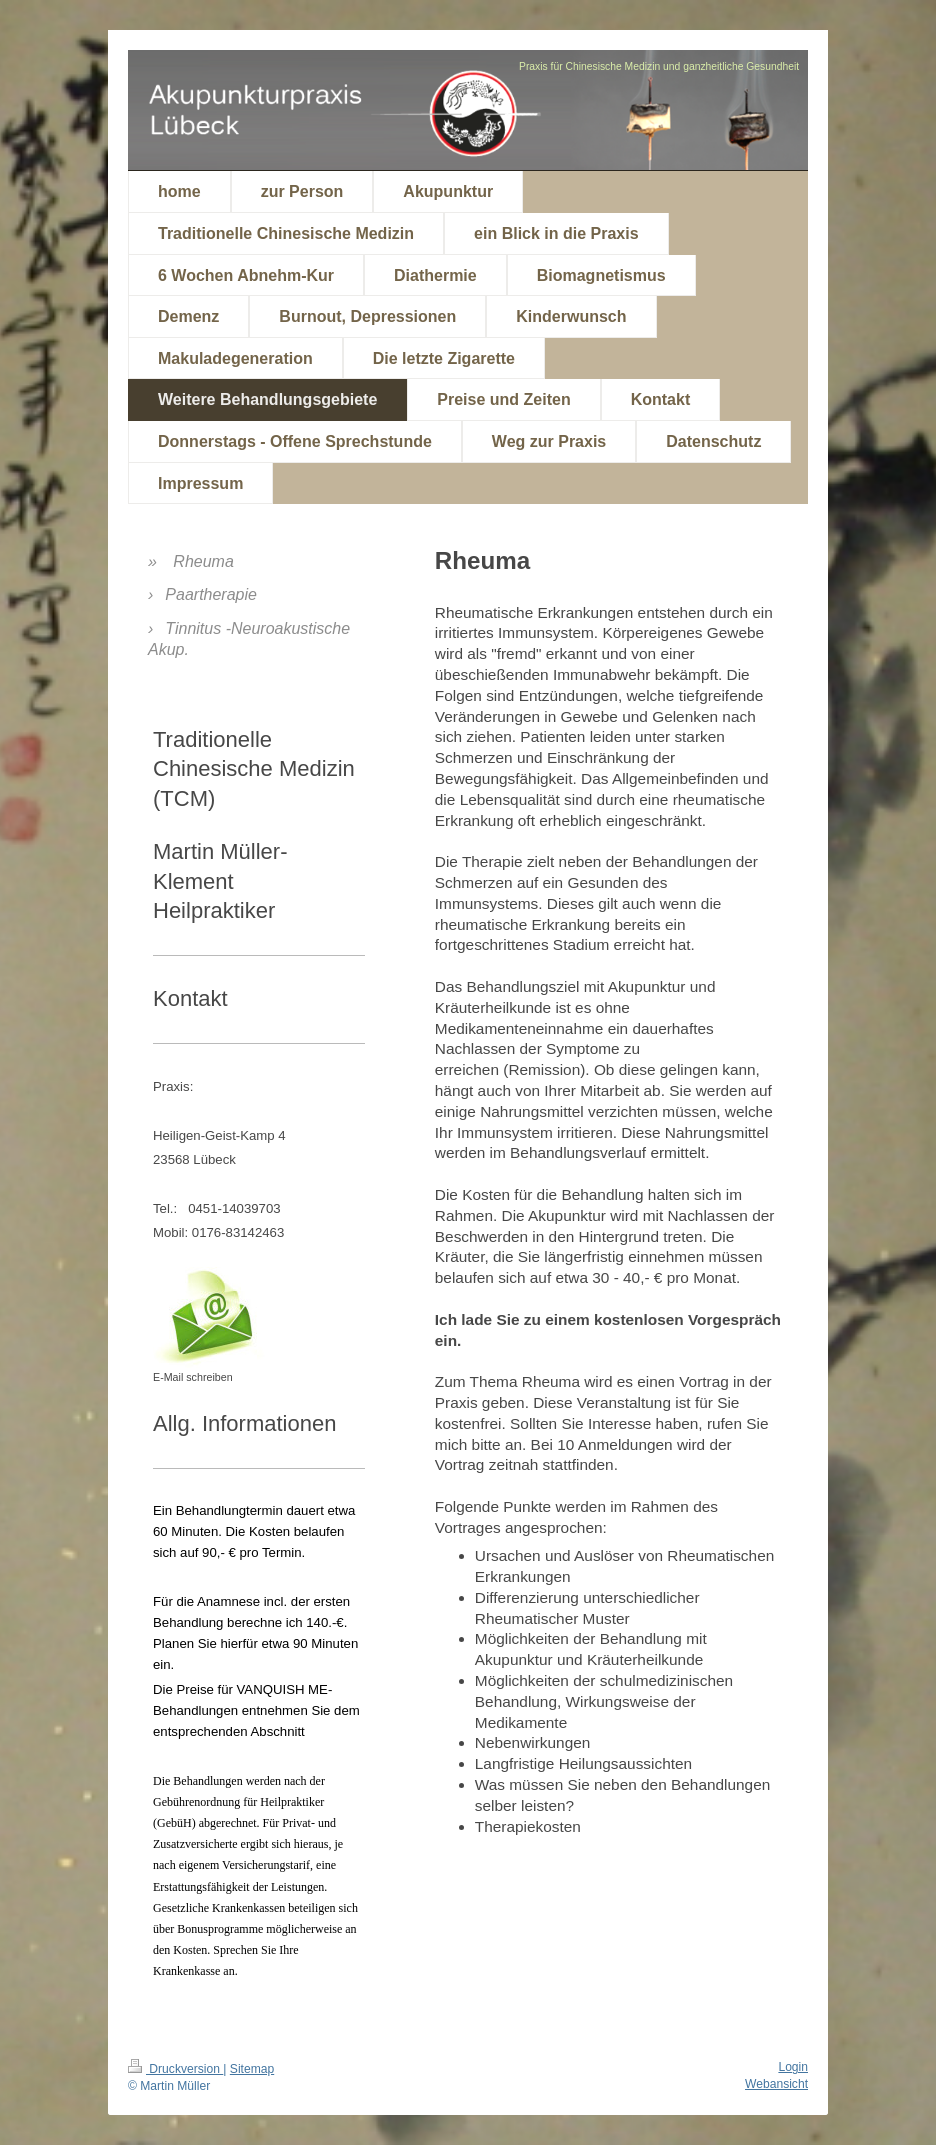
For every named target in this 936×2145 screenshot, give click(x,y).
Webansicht (776, 2084)
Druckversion (175, 2069)
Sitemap (252, 2069)
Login (793, 2067)
